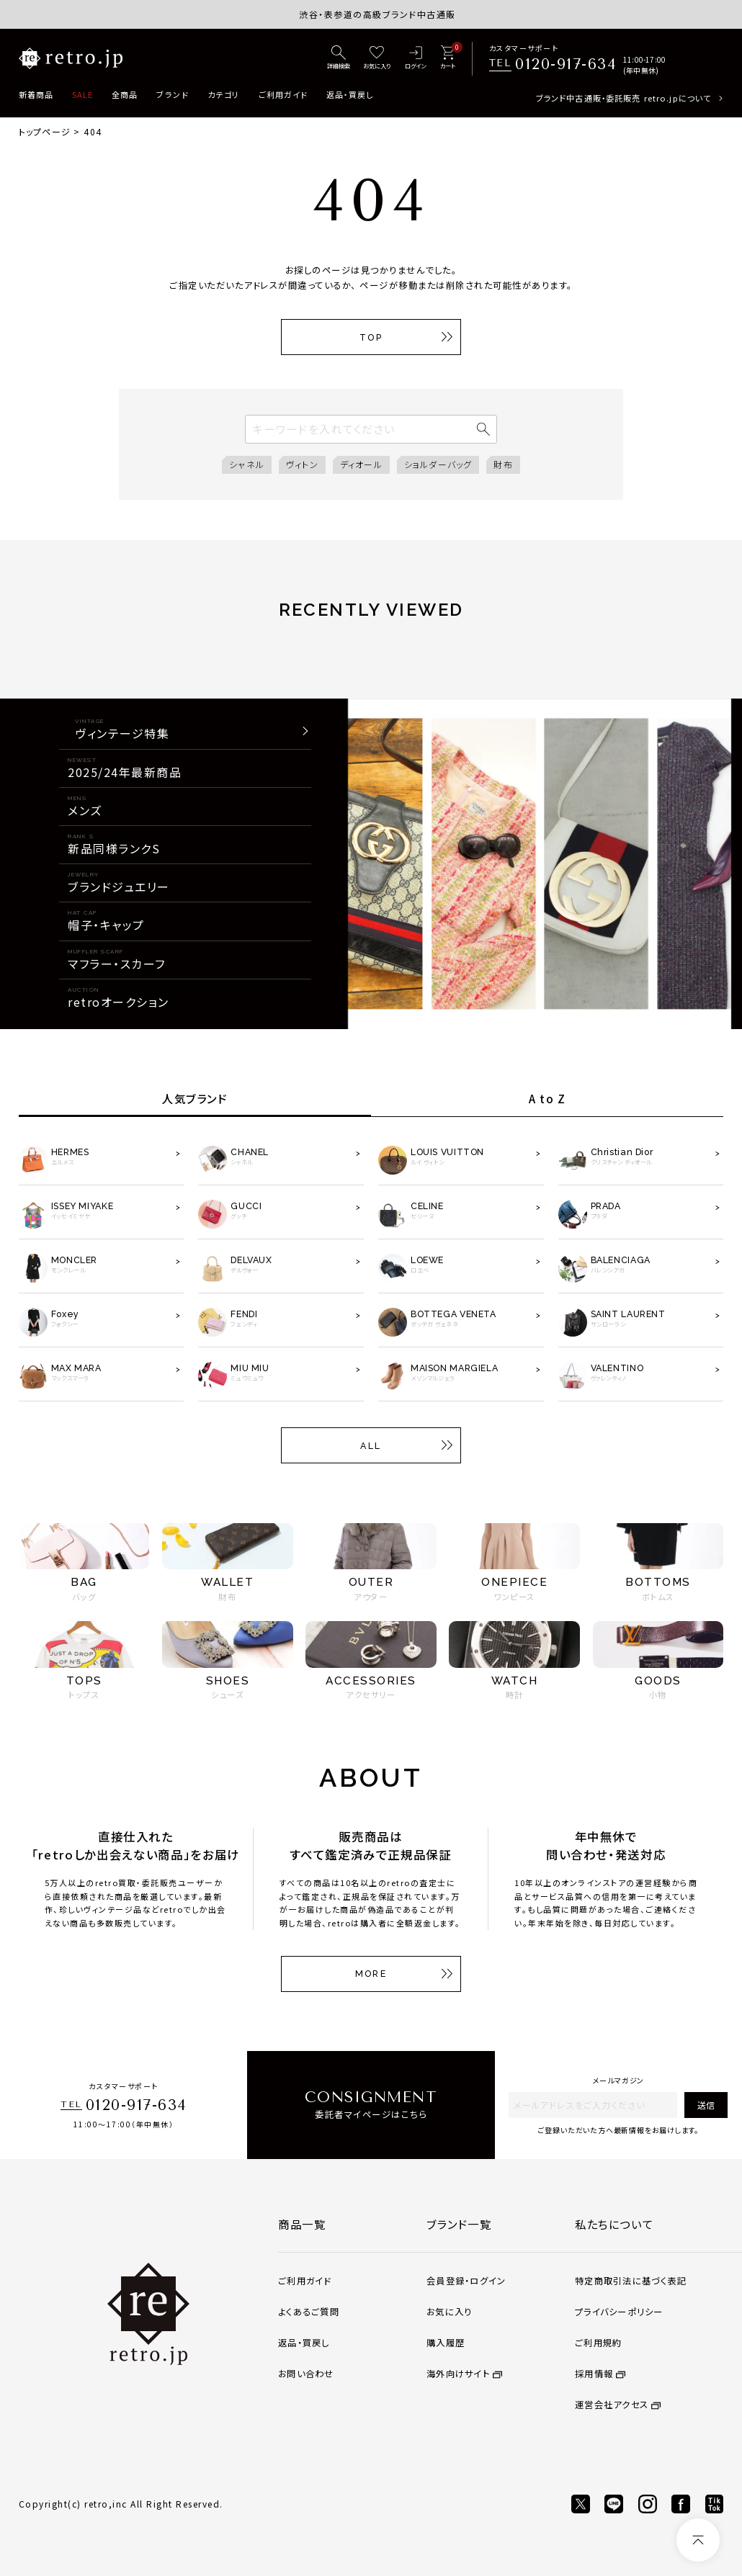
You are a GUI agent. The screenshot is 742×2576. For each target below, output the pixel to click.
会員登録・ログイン (466, 2280)
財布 (502, 464)
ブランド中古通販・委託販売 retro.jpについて (623, 98)
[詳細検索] (338, 58)
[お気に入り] (377, 58)
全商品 (125, 94)
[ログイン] (415, 58)
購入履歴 (445, 2342)
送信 (706, 2105)
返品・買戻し (350, 94)
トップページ (45, 131)
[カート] (447, 58)
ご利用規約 (598, 2342)
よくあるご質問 (308, 2311)
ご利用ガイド (283, 94)
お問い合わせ (306, 2373)
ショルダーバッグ (438, 464)
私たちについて (614, 2224)
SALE (82, 94)
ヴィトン (302, 464)
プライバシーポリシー (619, 2311)
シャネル (246, 464)
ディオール (361, 464)
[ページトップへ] (698, 2540)
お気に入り (449, 2311)
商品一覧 (302, 2224)
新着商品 (36, 94)
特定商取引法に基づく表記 (631, 2280)
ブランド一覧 (458, 2224)
